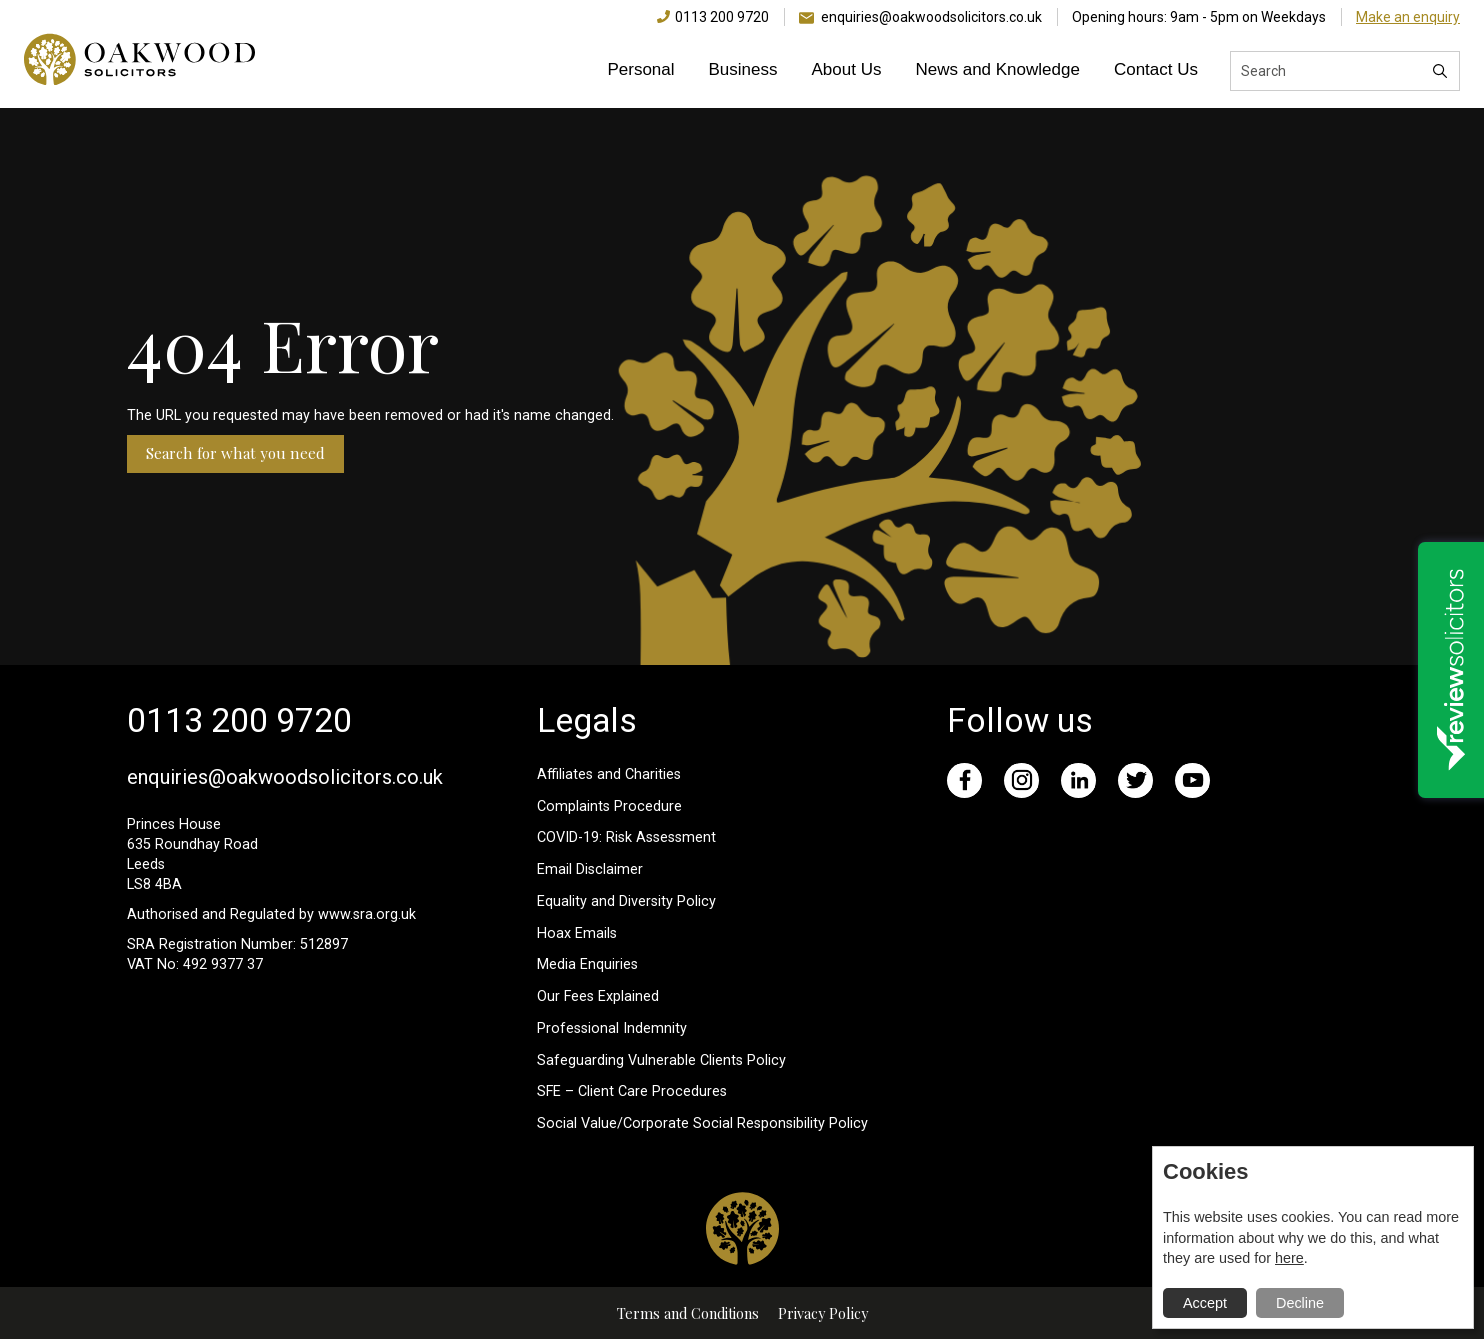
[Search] (1440, 71)
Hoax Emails (577, 933)
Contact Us (1156, 69)
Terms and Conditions (688, 1313)
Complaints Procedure (609, 806)
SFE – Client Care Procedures (632, 1091)
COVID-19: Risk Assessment (626, 837)
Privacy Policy (823, 1313)
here (1289, 1258)
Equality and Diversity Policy (626, 901)
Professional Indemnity (612, 1028)
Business (743, 69)
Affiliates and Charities (609, 774)
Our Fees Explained (598, 996)
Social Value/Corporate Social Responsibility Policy (702, 1123)
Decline (1300, 1303)
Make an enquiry (1408, 17)
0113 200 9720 (722, 17)
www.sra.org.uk (367, 914)
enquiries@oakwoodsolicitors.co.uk (931, 17)
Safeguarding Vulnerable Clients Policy (661, 1060)
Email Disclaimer (590, 869)
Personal (640, 69)
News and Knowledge (997, 69)
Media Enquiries (587, 964)
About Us (847, 69)
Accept (1205, 1303)
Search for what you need (235, 453)
